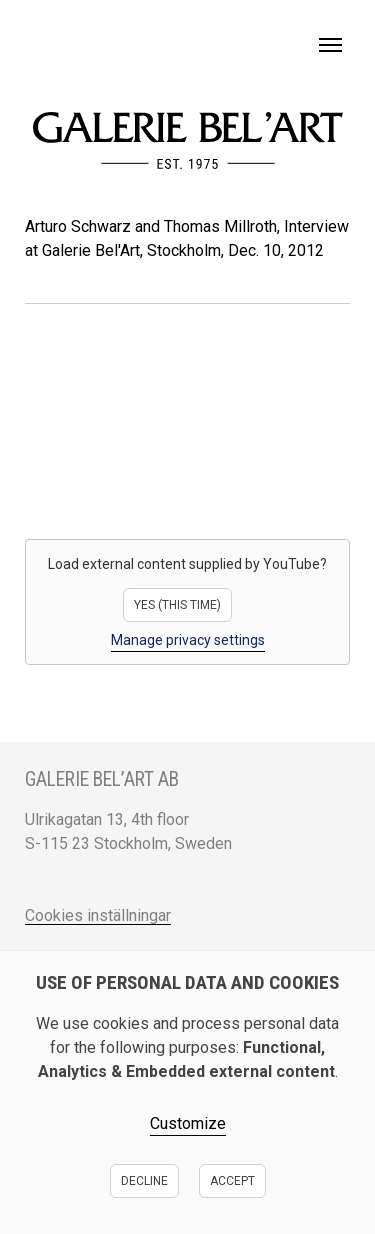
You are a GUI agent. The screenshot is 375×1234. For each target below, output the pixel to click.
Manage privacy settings (188, 640)
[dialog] (187, 1092)
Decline (144, 1181)
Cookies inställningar (98, 915)
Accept (232, 1181)
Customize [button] (188, 1123)
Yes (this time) (177, 605)
